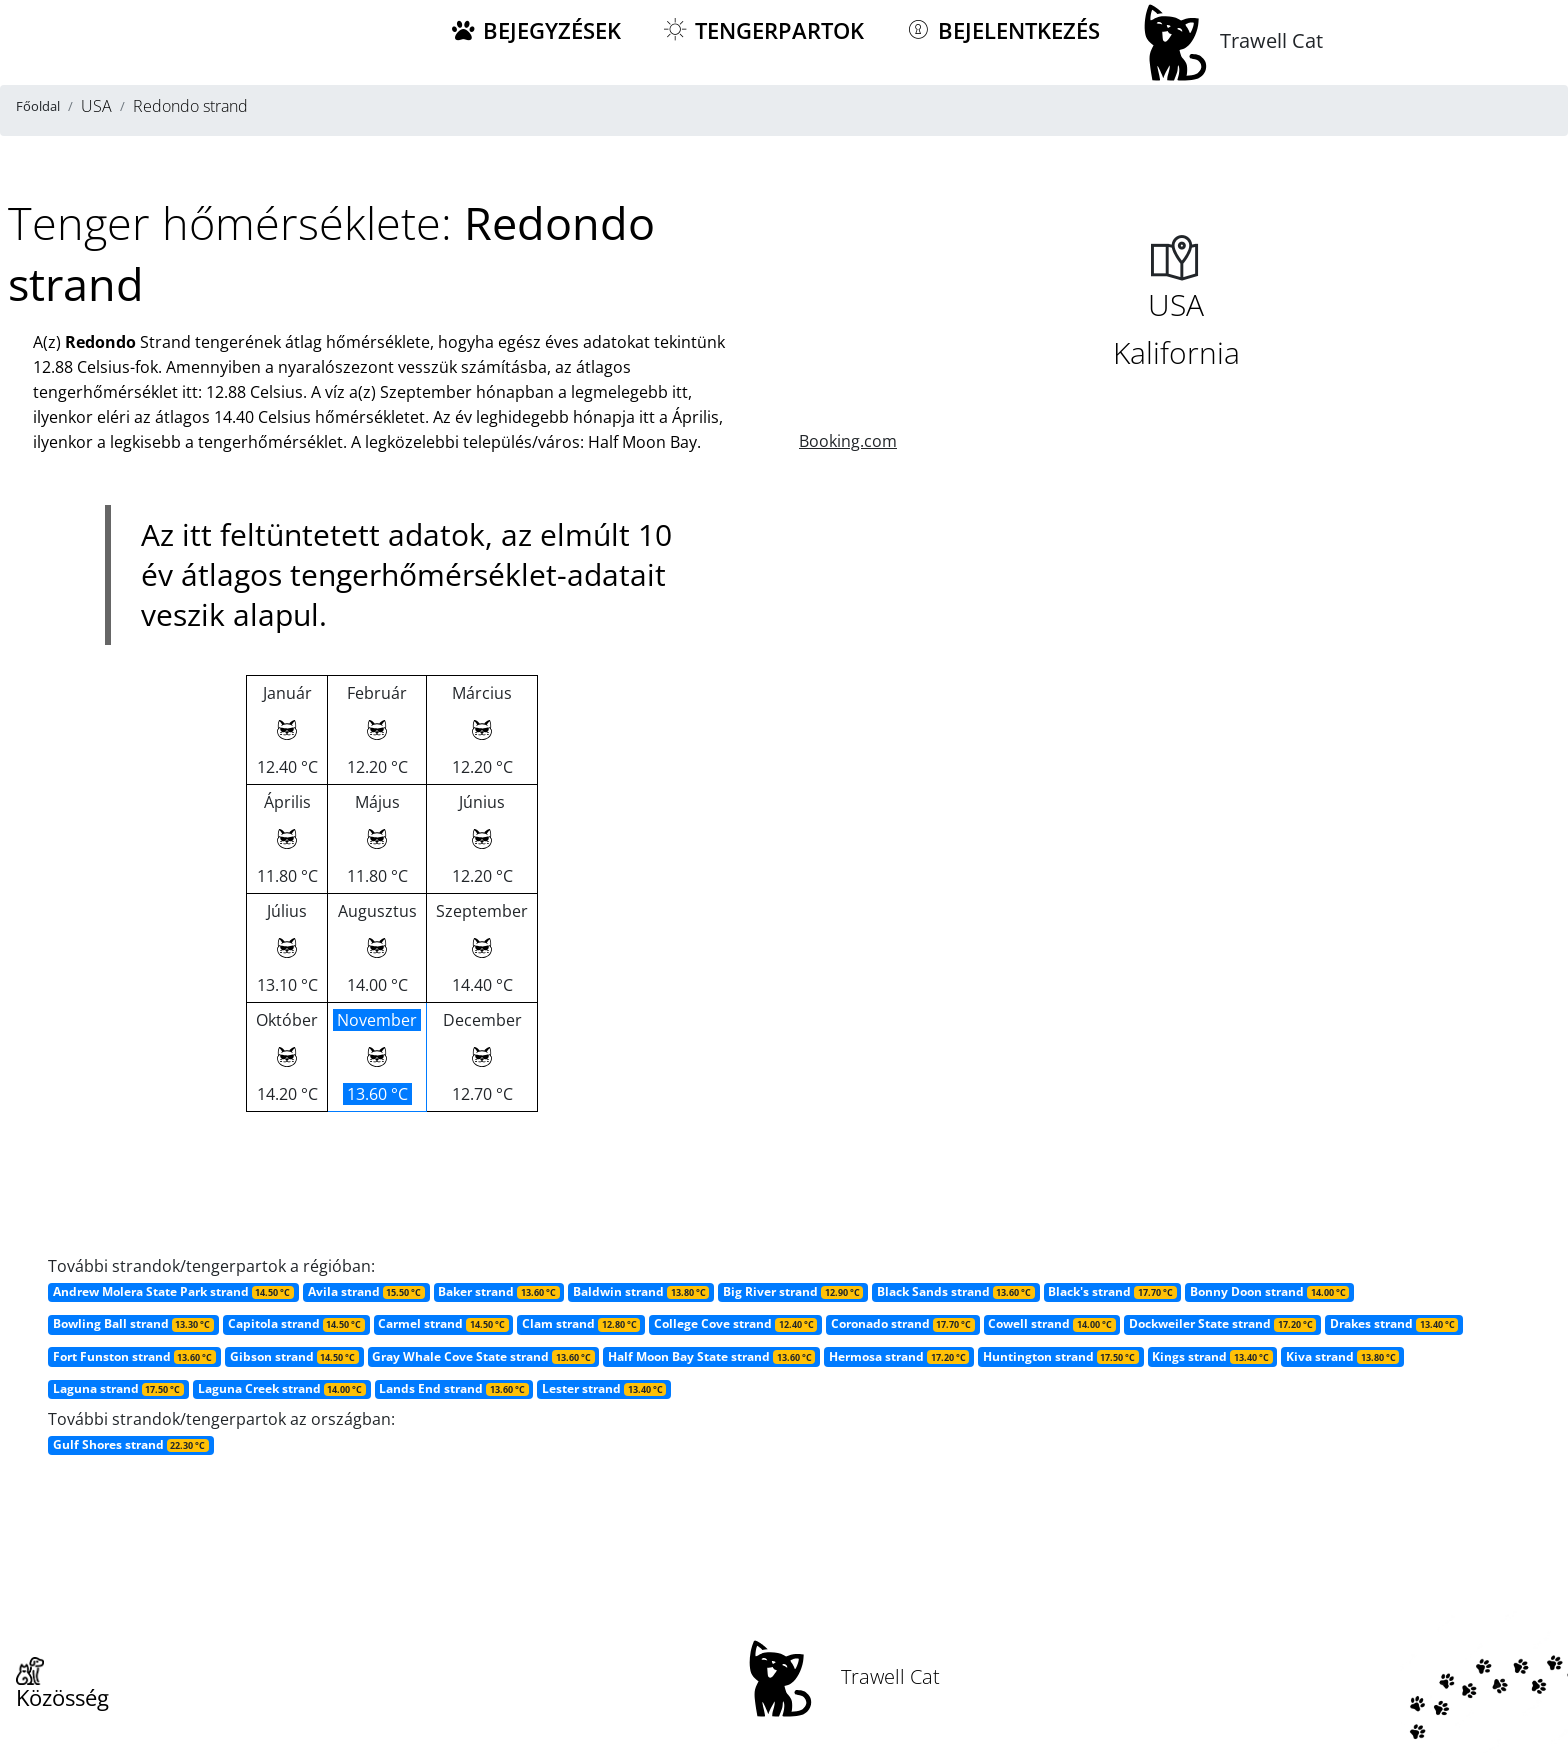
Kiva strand (1342, 1356)
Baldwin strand (641, 1291)
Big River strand (793, 1291)
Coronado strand (903, 1323)
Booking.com (848, 441)
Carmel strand (443, 1323)
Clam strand (581, 1323)
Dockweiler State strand (1222, 1323)
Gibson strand (294, 1356)
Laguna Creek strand (282, 1388)
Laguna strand (118, 1388)
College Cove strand (735, 1323)
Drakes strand (1394, 1323)
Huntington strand (1061, 1356)
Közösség (62, 1685)
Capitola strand (296, 1323)
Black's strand (1112, 1291)
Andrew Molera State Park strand (173, 1291)
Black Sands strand (956, 1291)
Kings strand (1212, 1356)
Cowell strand (1051, 1323)
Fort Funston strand (134, 1356)
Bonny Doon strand (1269, 1291)
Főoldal (38, 106)
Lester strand (604, 1388)
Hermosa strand (899, 1356)
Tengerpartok (762, 30)
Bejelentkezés (1002, 30)
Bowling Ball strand (133, 1323)
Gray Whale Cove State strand (483, 1356)
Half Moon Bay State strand (711, 1356)
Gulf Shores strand (131, 1444)
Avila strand (366, 1291)
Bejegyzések (535, 30)
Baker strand (498, 1291)
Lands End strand (453, 1388)
